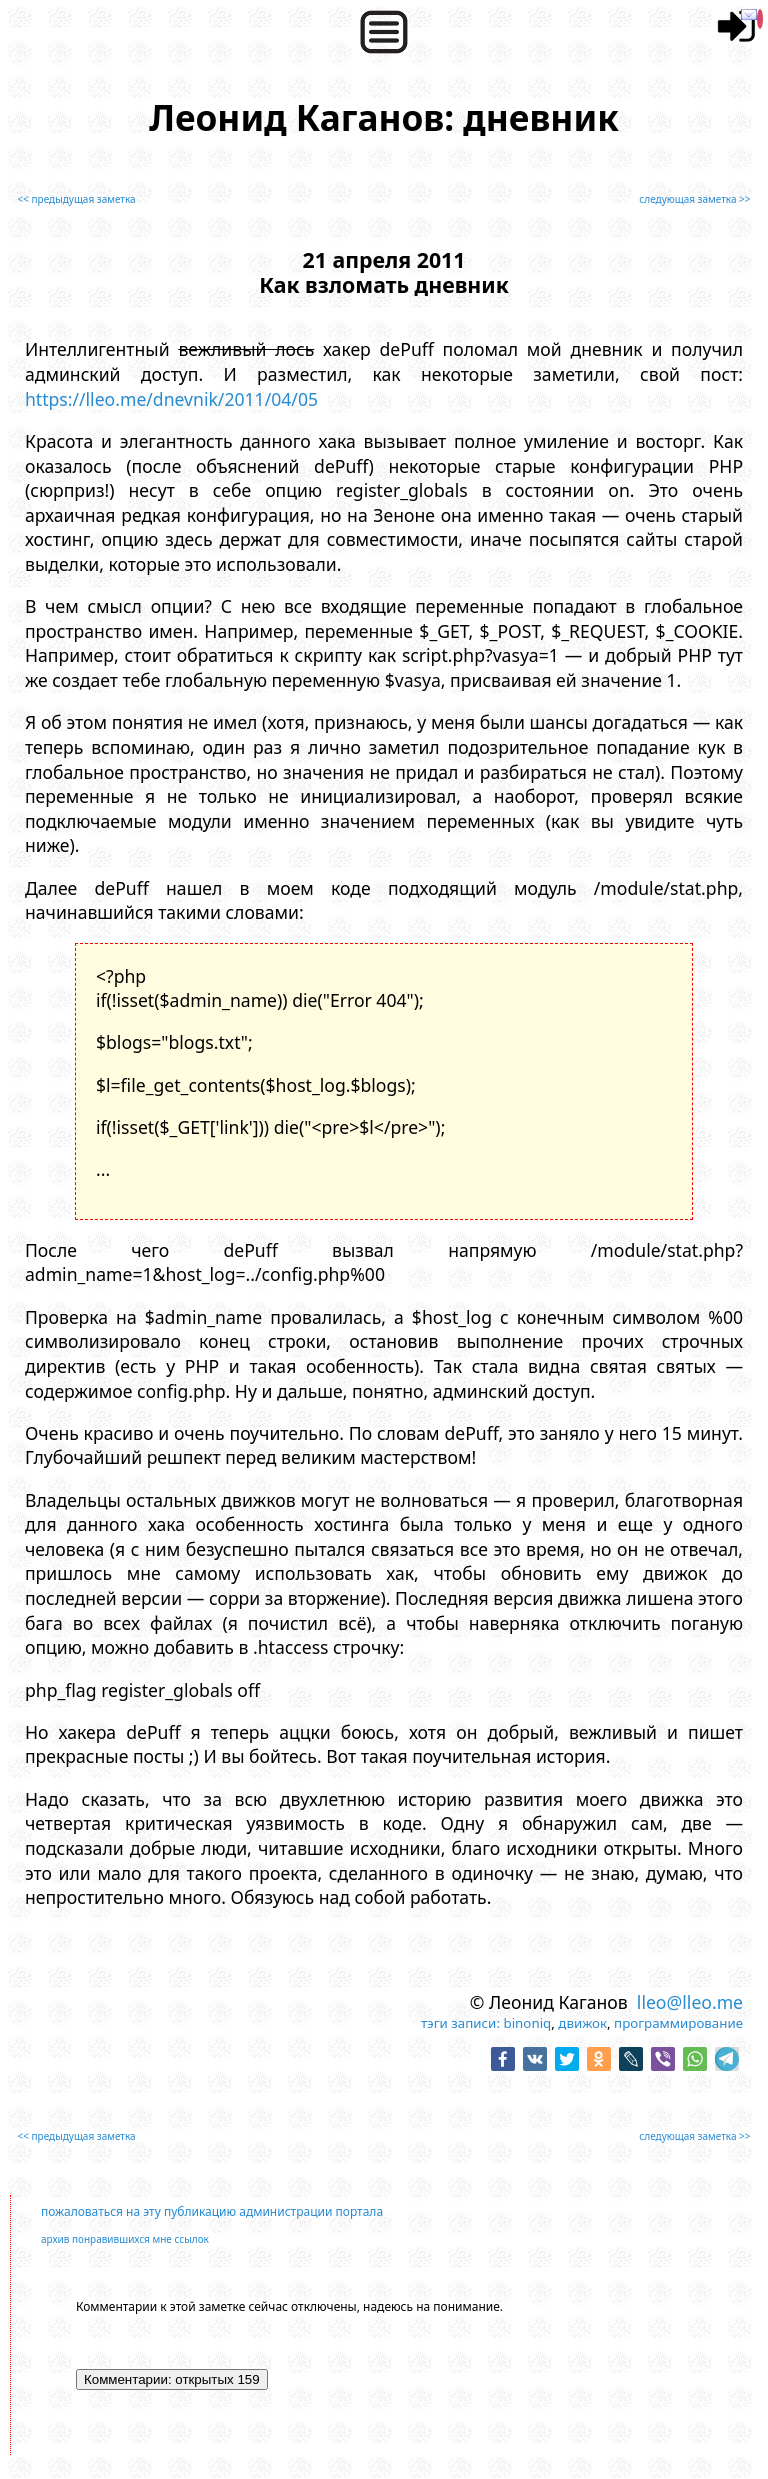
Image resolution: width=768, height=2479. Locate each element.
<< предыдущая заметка (76, 199)
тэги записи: (460, 2023)
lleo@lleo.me (690, 2002)
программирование (678, 2023)
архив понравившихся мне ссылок (125, 2239)
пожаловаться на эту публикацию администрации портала (212, 2211)
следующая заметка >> (694, 199)
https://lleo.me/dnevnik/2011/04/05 (171, 399)
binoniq (527, 2023)
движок (582, 2023)
